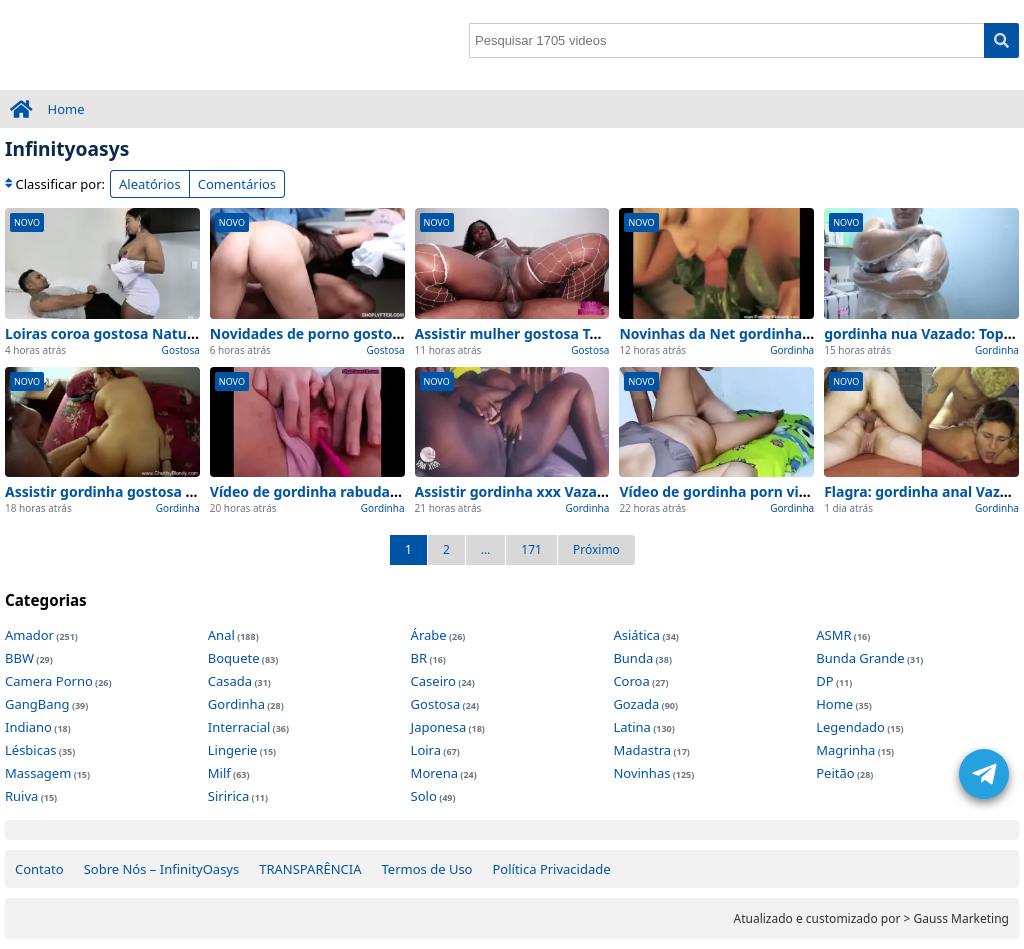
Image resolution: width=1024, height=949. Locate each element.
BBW (19, 658)
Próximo (596, 549)
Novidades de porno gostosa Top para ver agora (376, 333)
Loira (426, 750)
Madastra (642, 750)
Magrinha (845, 750)
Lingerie (233, 750)
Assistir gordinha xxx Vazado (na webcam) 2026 (579, 491)
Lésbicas (30, 750)
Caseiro (433, 681)
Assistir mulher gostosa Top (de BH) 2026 (556, 333)
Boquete (234, 658)
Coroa (631, 681)
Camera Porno (49, 681)
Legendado (850, 727)
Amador (29, 635)
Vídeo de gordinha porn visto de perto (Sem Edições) (800, 491)
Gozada (636, 704)
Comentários (237, 184)
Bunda (633, 658)
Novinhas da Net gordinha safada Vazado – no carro (798, 333)
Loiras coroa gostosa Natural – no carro (141, 333)
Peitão (835, 773)
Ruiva (21, 796)
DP (824, 681)
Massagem (38, 773)
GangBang (37, 704)
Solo (424, 796)
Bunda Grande (860, 658)
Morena (434, 773)
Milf (219, 773)
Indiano (28, 727)
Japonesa (439, 727)
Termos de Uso (427, 869)
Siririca (228, 796)
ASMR (833, 635)
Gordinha (792, 350)
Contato (39, 869)
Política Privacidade (551, 869)
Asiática (636, 635)
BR (419, 658)
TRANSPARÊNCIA (310, 869)
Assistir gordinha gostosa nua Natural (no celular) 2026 (196, 491)
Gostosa (181, 350)
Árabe (429, 635)
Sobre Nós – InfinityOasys (162, 869)
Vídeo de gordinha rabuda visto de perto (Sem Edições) (399, 491)
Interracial (239, 727)
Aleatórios (150, 184)
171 (531, 549)
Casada (230, 681)
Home (66, 109)
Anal (221, 635)
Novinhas (641, 773)
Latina (631, 727)
